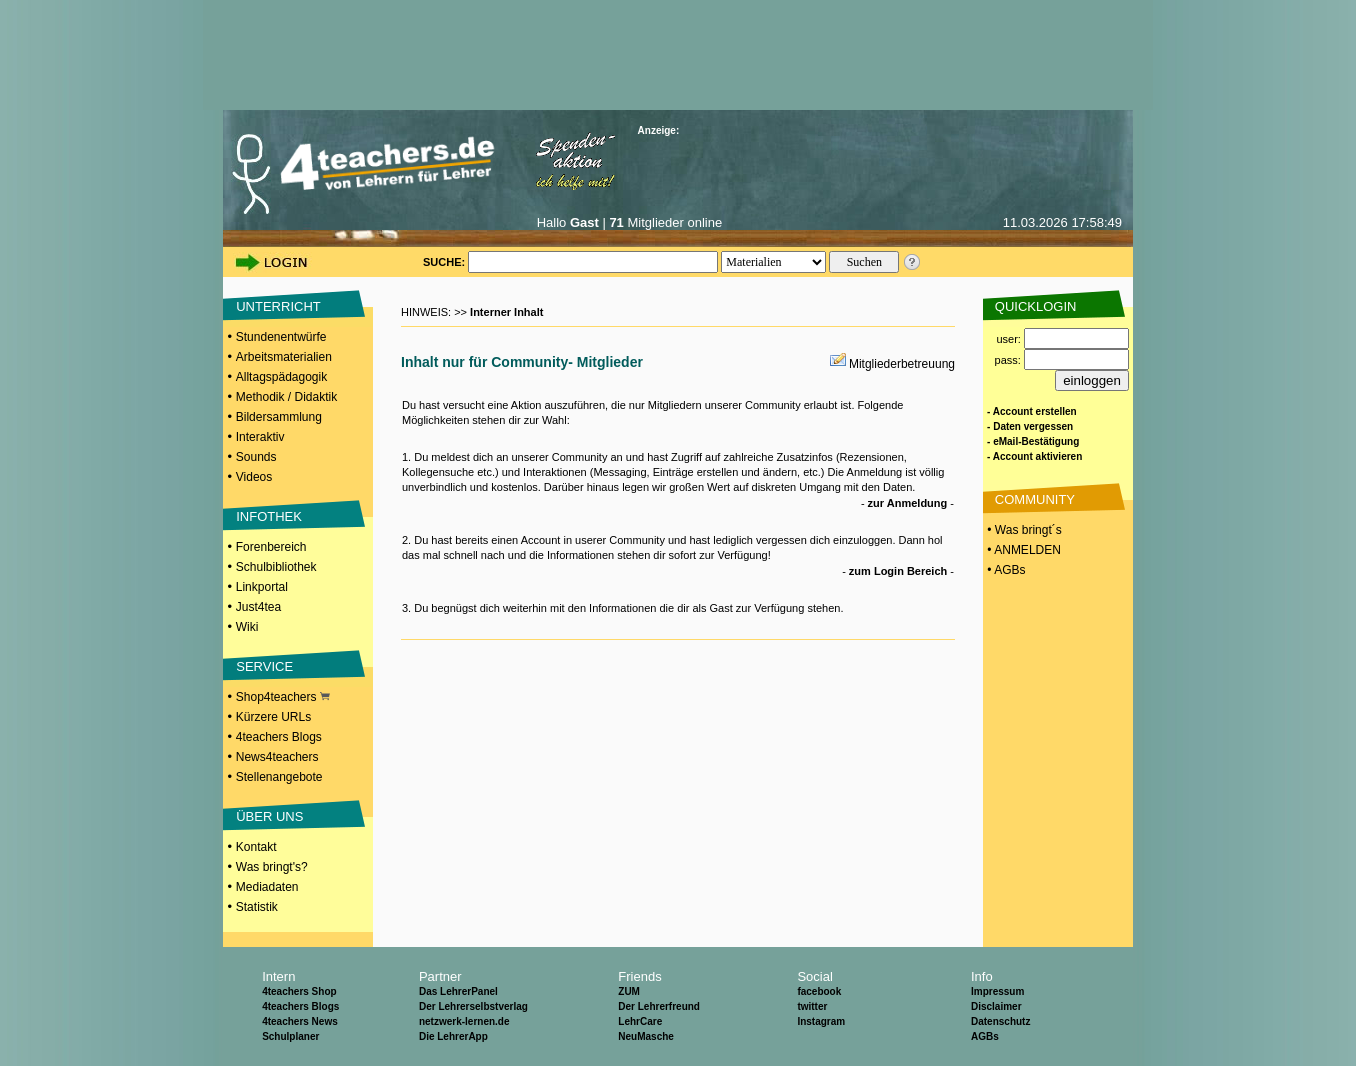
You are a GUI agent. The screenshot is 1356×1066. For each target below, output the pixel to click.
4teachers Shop (299, 991)
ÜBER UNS (269, 816)
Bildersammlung (279, 417)
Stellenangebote (279, 777)
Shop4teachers (283, 697)
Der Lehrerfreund (659, 1006)
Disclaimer (996, 1006)
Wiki (247, 627)
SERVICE (264, 666)
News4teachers (277, 757)
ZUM (629, 991)
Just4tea (258, 607)
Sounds (256, 457)
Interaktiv (260, 437)
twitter (812, 1006)
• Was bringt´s (1023, 530)
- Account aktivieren (1034, 456)
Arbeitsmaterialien (284, 357)
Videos (254, 477)
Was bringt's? (272, 867)
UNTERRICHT (278, 306)
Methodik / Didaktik (286, 397)
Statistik (257, 907)
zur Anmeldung (908, 503)
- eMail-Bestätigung (1033, 441)
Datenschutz (1000, 1021)
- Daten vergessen (1030, 426)
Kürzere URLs (273, 717)
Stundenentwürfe (281, 337)
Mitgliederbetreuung (902, 364)
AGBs (985, 1036)
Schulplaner (290, 1036)
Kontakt (256, 847)
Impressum (997, 991)
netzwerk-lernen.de (464, 1021)
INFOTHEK (269, 516)
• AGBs (1005, 570)
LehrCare (640, 1021)
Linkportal (262, 587)
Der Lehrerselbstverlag (473, 1006)
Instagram (821, 1021)
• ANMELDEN (1022, 550)
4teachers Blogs (279, 737)
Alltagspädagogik (281, 377)
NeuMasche (646, 1036)
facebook (819, 991)
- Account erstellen (1032, 411)
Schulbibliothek (276, 567)
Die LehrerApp (453, 1036)
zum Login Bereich (898, 571)
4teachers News (300, 1021)
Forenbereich (271, 547)
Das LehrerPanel (458, 991)
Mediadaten (267, 887)
